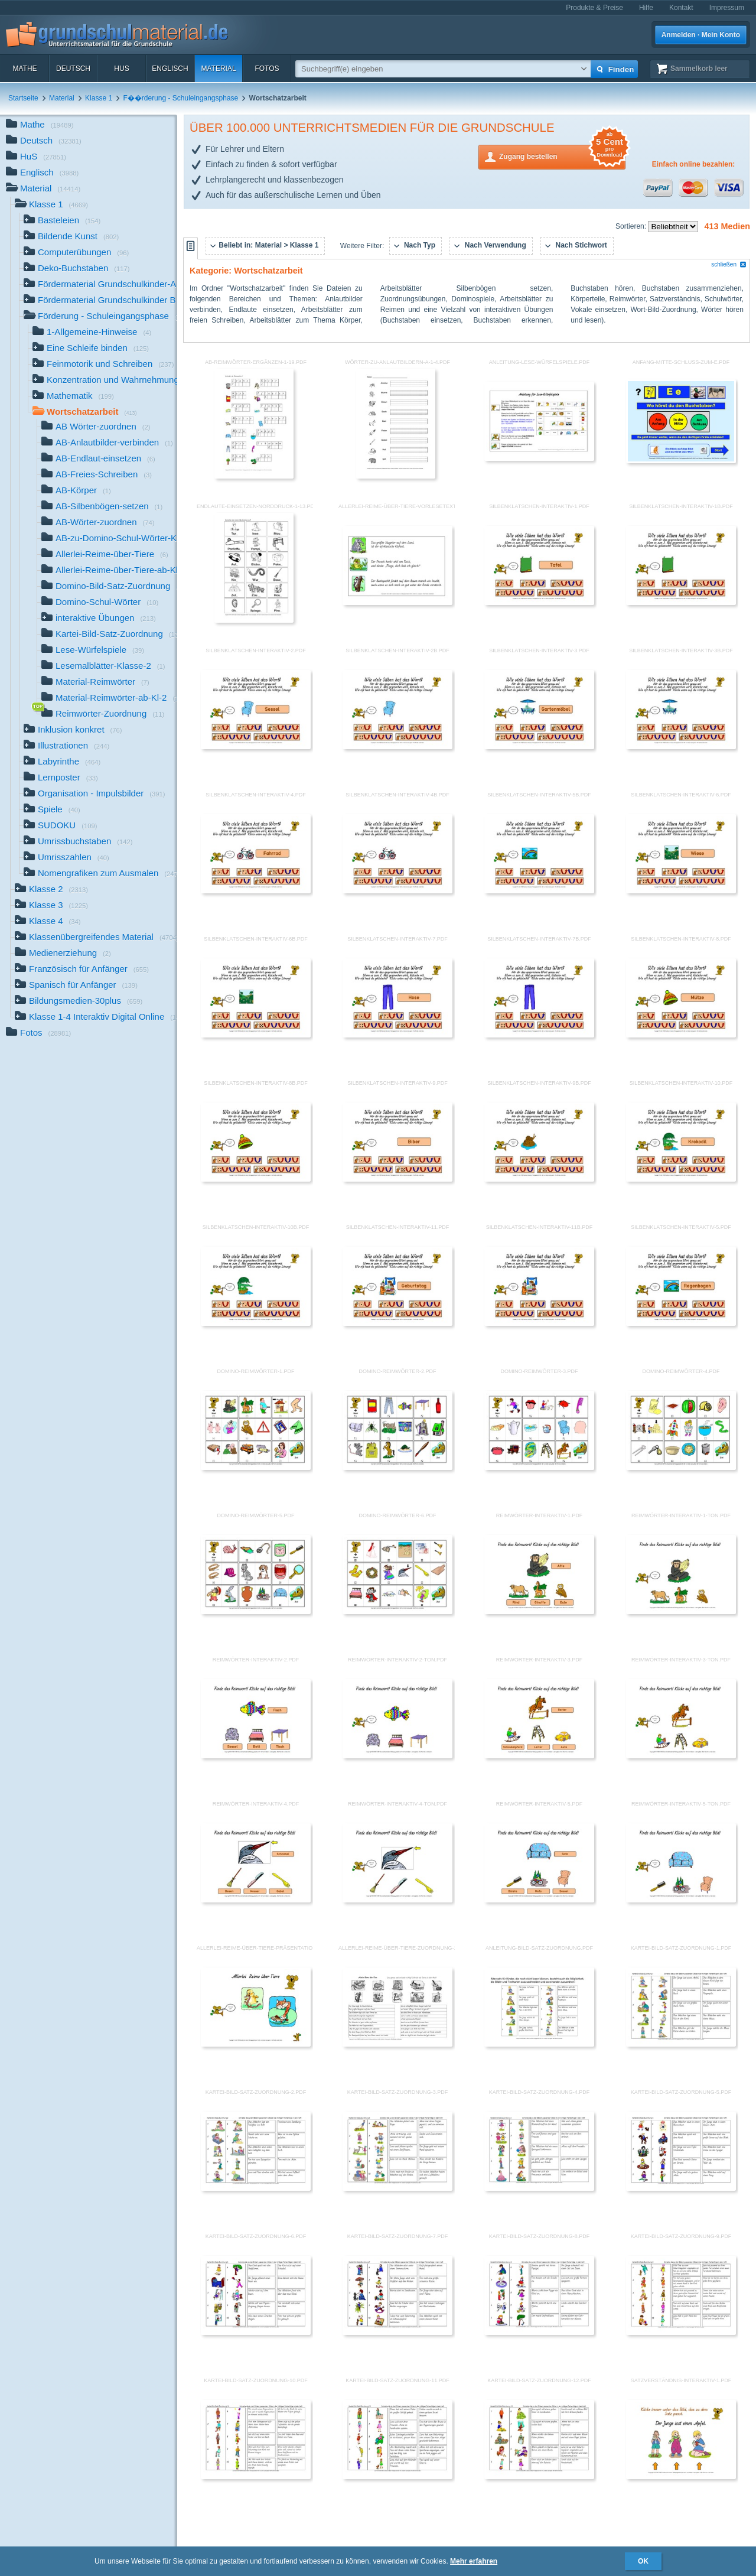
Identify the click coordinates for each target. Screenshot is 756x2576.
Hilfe (646, 8)
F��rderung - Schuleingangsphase (180, 98)
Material (218, 68)
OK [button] (643, 2561)
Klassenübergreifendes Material (96, 938)
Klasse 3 (51, 906)
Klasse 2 (51, 890)
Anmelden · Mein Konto (701, 35)
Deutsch (73, 68)
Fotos (267, 68)
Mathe (24, 68)
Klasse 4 (48, 922)
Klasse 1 (98, 98)
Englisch (170, 68)
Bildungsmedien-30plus (78, 1001)
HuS (121, 68)
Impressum (726, 8)
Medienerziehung (63, 954)
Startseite (23, 98)
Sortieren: (631, 226)
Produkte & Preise (594, 8)
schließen (729, 264)
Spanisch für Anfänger (76, 985)
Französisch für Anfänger (82, 969)
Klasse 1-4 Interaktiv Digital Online (96, 1017)
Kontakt (681, 8)
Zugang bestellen (562, 156)
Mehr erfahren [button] (473, 2561)
